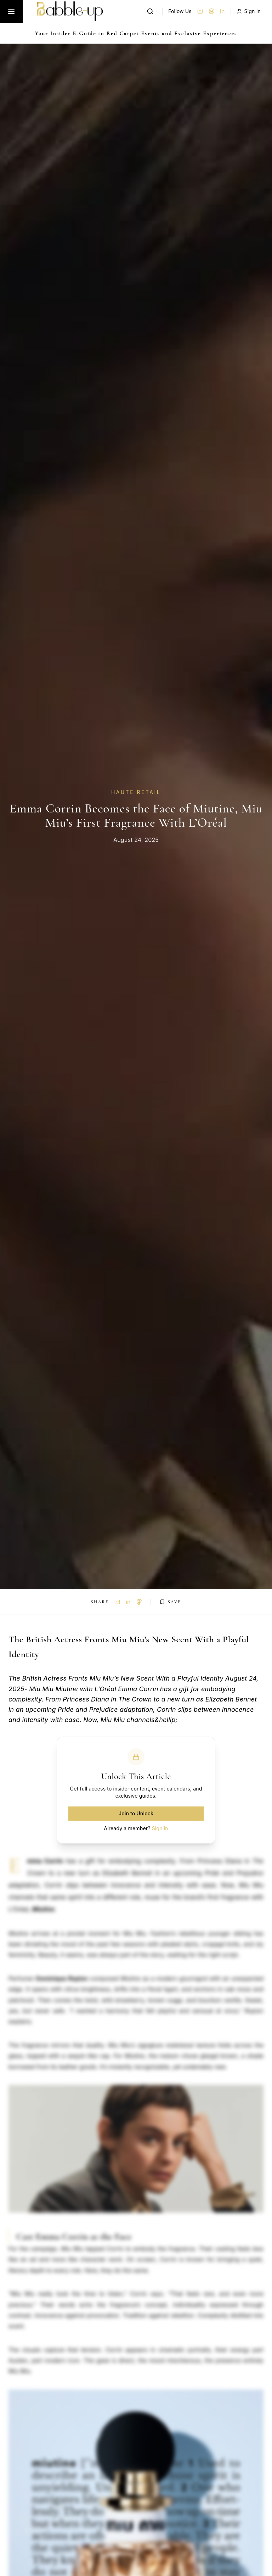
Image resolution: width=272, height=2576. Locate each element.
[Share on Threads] (139, 1602)
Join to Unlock (136, 1813)
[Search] (150, 11)
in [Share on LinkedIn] (128, 1601)
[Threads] (211, 11)
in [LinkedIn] (222, 11)
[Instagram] (200, 11)
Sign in (160, 1828)
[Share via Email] (117, 1602)
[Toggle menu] (11, 11)
